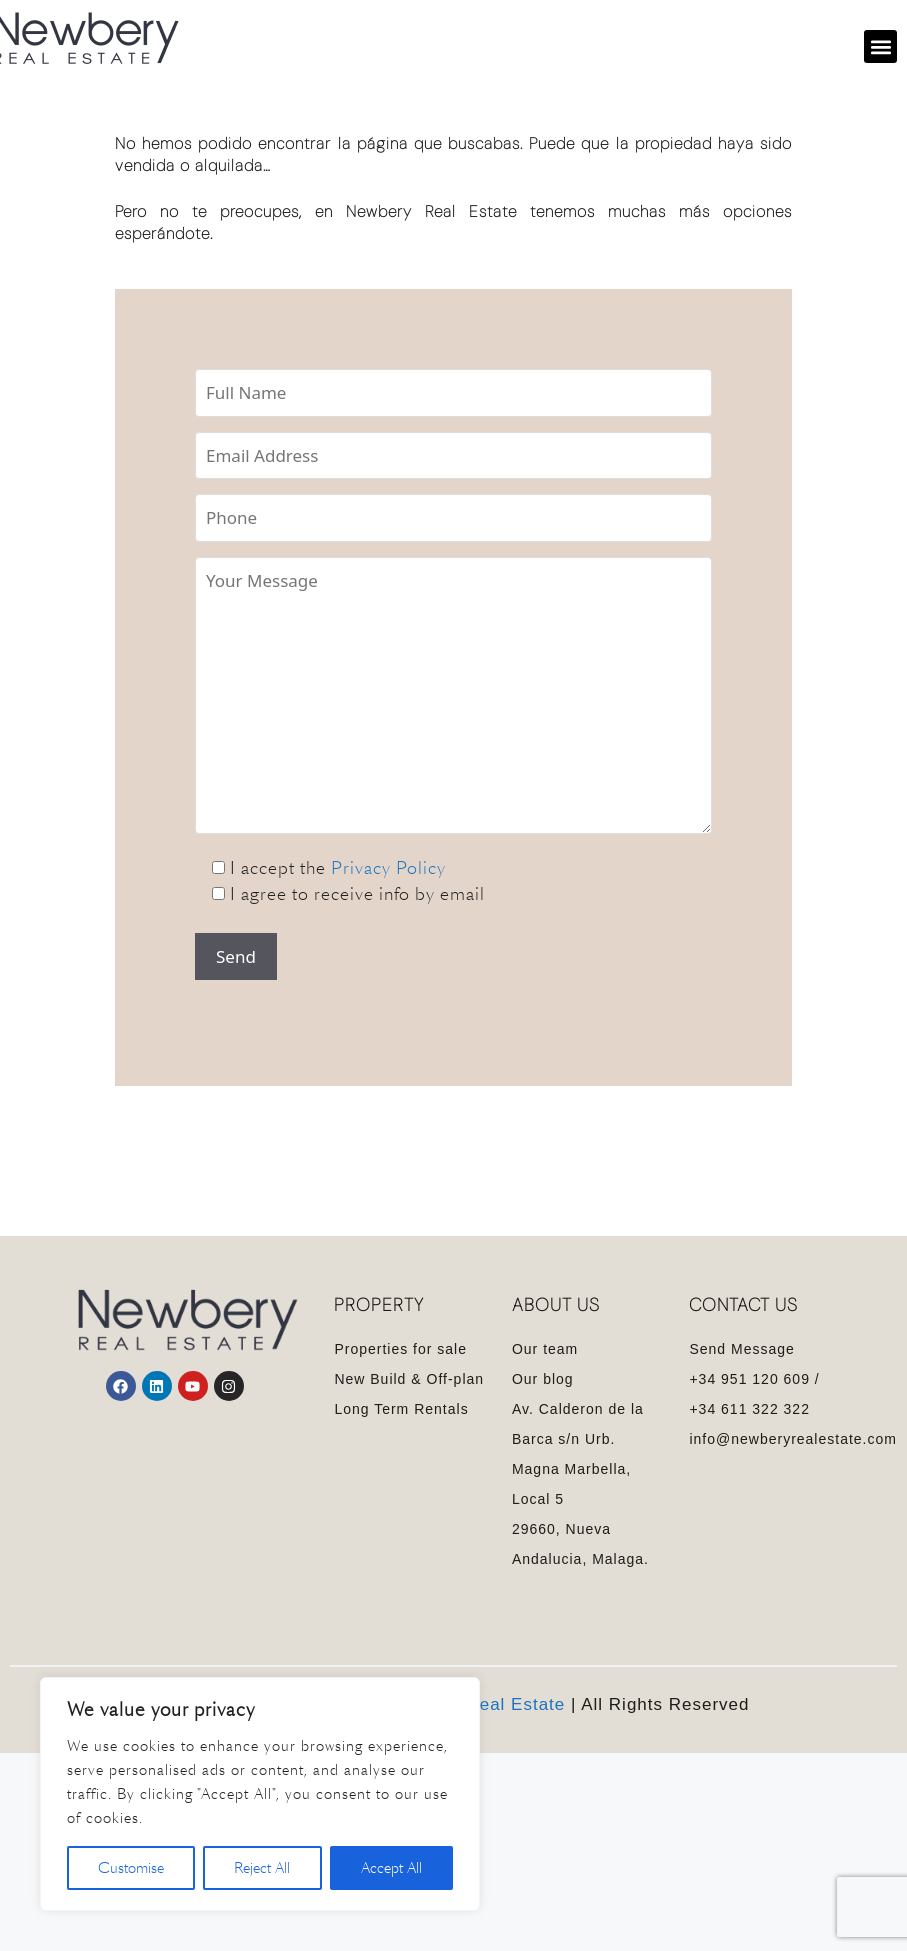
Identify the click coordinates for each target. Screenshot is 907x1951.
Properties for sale (400, 1349)
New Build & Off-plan (409, 1379)
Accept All (391, 1868)
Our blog (543, 1379)
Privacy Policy (388, 868)
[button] (880, 46)
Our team (545, 1349)
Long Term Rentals (401, 1409)
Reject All (262, 1868)
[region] (260, 1794)
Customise (131, 1868)
